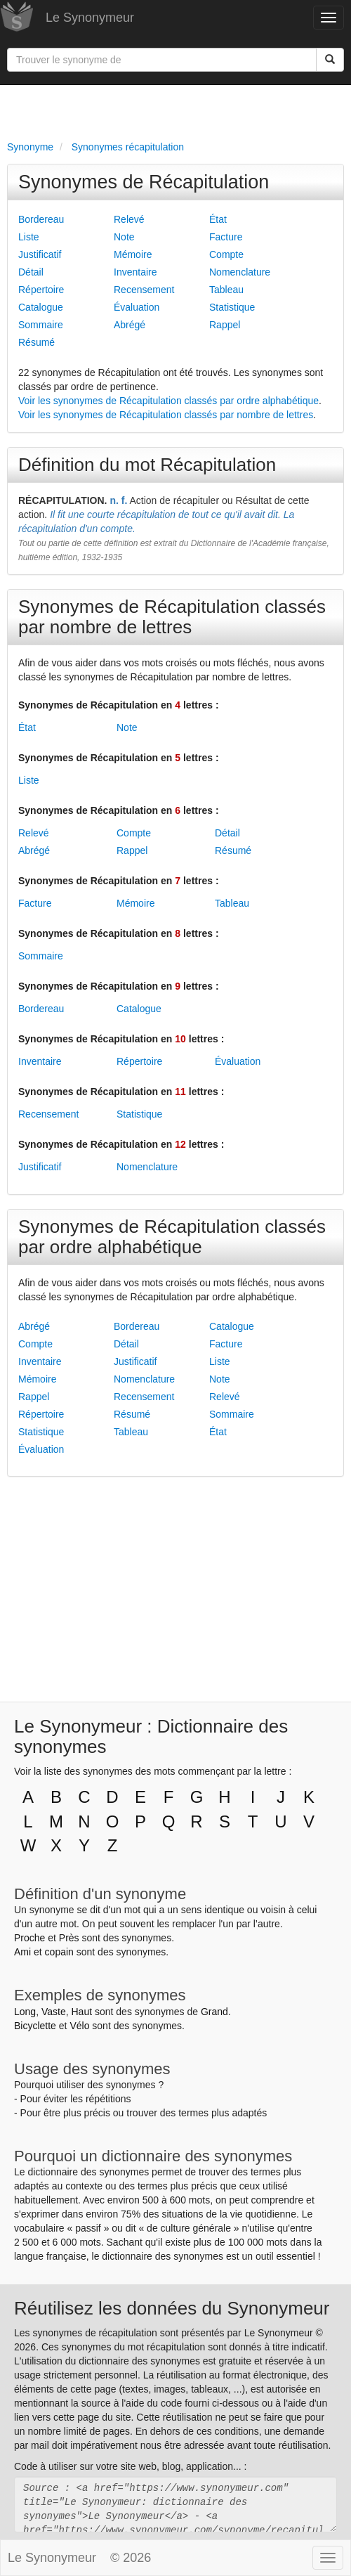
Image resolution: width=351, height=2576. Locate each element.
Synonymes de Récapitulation (143, 182)
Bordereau (41, 219)
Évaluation (136, 307)
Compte (226, 254)
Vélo (79, 2025)
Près (69, 1937)
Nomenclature (239, 272)
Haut (81, 2011)
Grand (214, 2011)
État (218, 219)
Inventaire (135, 272)
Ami (22, 1951)
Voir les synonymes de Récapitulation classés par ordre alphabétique (168, 400)
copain (59, 1951)
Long (25, 2011)
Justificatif (39, 254)
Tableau (226, 289)
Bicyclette (35, 2025)
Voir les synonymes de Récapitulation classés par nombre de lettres (165, 414)
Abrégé (129, 324)
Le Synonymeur (90, 18)
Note (124, 236)
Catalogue (40, 307)
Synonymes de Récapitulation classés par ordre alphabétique (172, 1236)
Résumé (36, 342)
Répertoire (41, 289)
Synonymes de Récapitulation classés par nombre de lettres (172, 616)
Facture (225, 236)
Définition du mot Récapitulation (147, 464)
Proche (29, 1937)
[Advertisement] (175, 109)
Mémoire (133, 254)
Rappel (224, 324)
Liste (28, 236)
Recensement (144, 289)
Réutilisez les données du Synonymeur (171, 2308)
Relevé (129, 219)
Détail (31, 272)
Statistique (232, 307)
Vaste (53, 2011)
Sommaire (40, 324)
